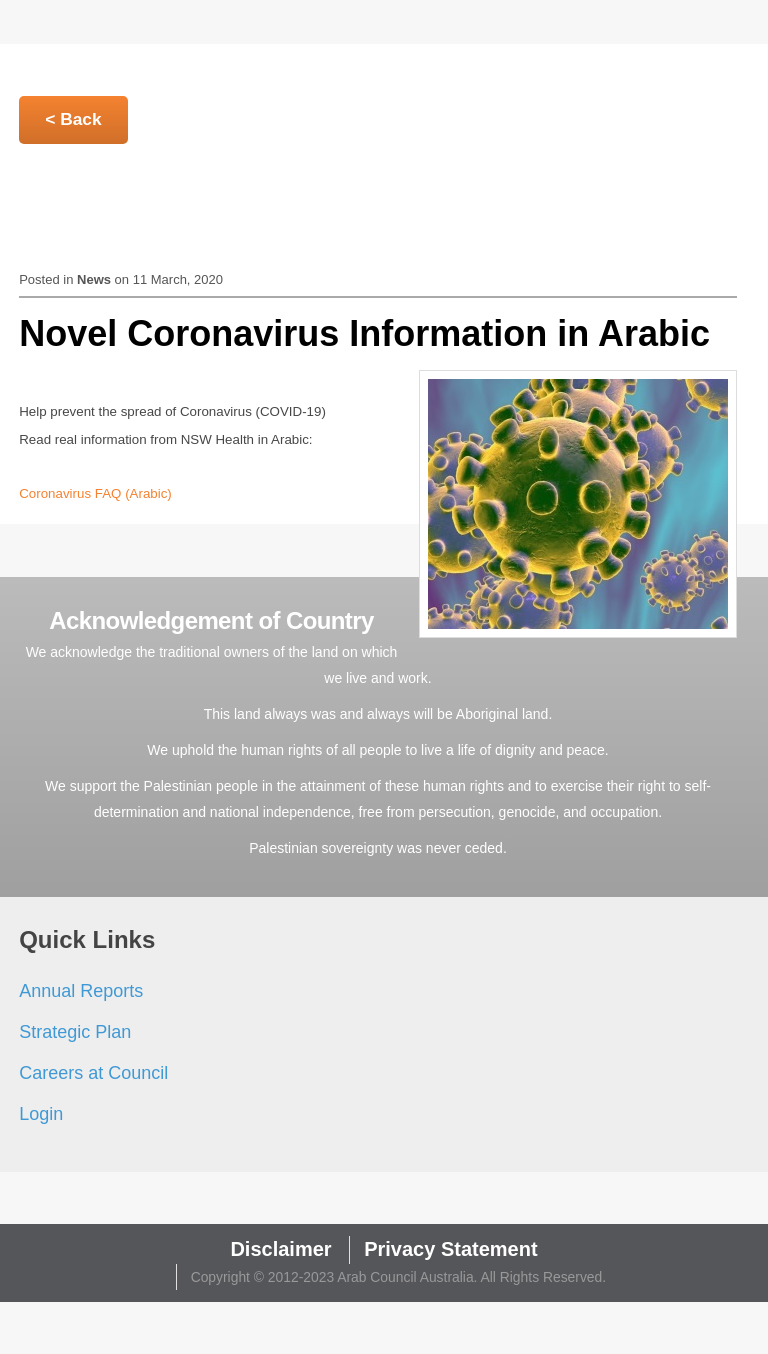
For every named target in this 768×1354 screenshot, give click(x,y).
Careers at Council (93, 1073)
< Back (73, 119)
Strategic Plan (75, 1032)
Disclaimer (280, 1249)
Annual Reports (81, 991)
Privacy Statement (450, 1249)
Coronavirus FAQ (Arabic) (95, 493)
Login (41, 1114)
